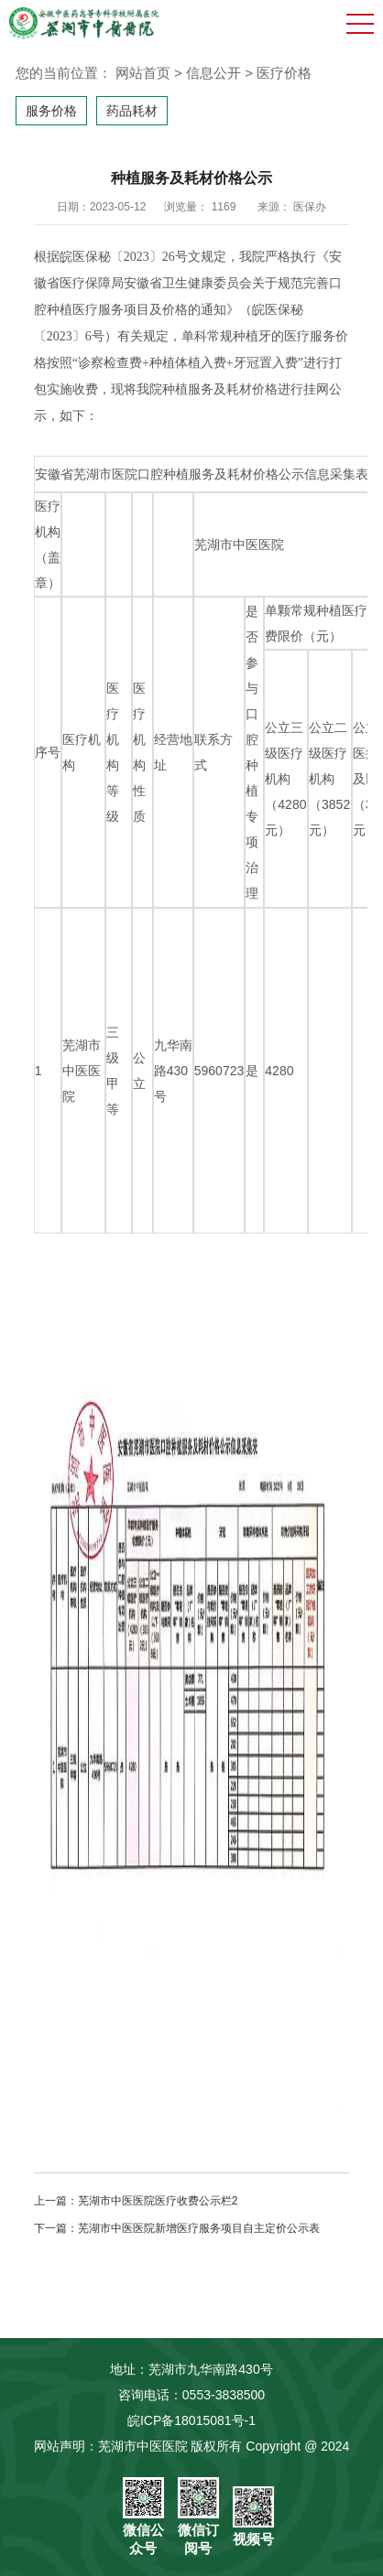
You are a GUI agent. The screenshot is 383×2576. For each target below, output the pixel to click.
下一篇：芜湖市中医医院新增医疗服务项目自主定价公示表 (177, 2228)
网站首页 (142, 73)
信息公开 (213, 73)
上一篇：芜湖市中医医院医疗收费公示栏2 (136, 2200)
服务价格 (51, 110)
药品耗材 (132, 110)
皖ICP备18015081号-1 (191, 2420)
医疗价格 (284, 73)
